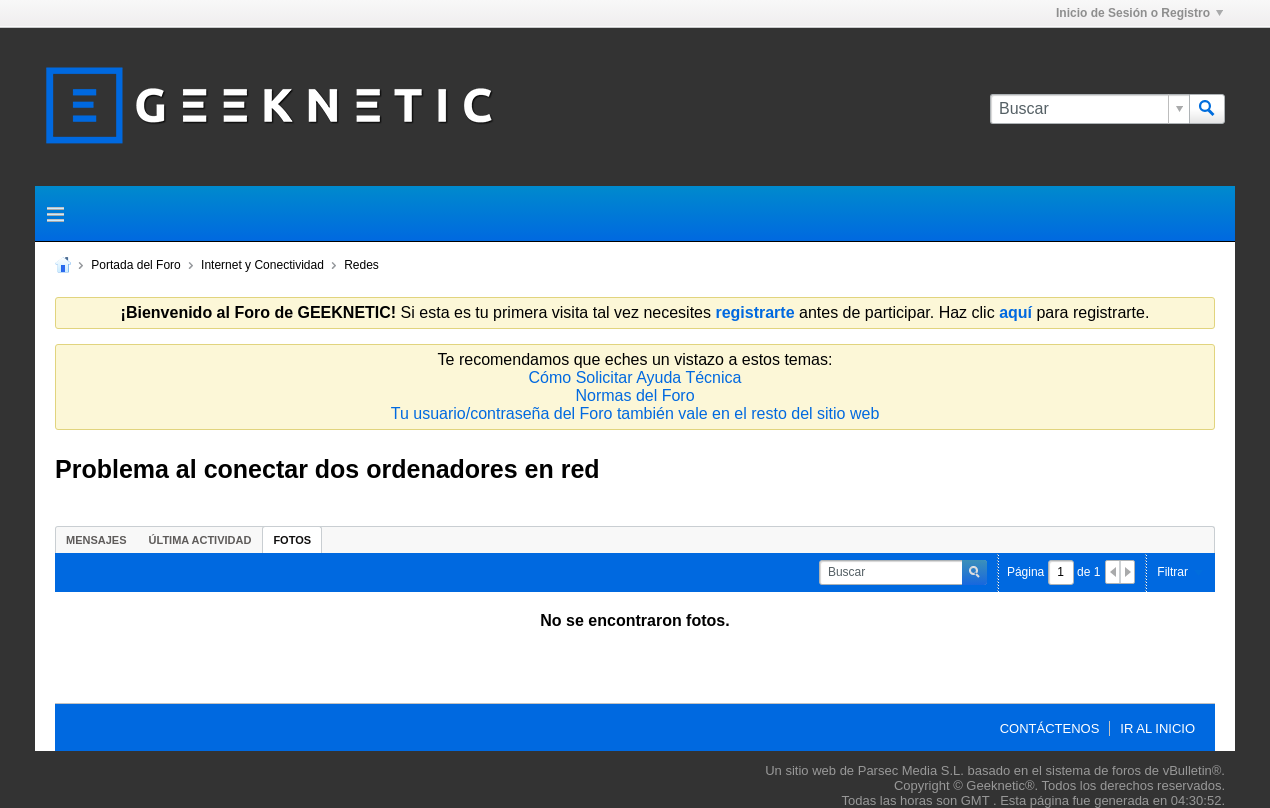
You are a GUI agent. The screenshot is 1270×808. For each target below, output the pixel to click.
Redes (361, 265)
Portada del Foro (135, 265)
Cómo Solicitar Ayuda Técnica (635, 377)
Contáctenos (1050, 728)
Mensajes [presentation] (96, 540)
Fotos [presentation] (292, 540)
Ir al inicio (1157, 728)
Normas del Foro (634, 395)
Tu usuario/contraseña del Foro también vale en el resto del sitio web (635, 413)
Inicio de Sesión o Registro (1139, 13)
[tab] (96, 539)
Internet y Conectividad (262, 265)
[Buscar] (1089, 109)
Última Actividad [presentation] (200, 540)
